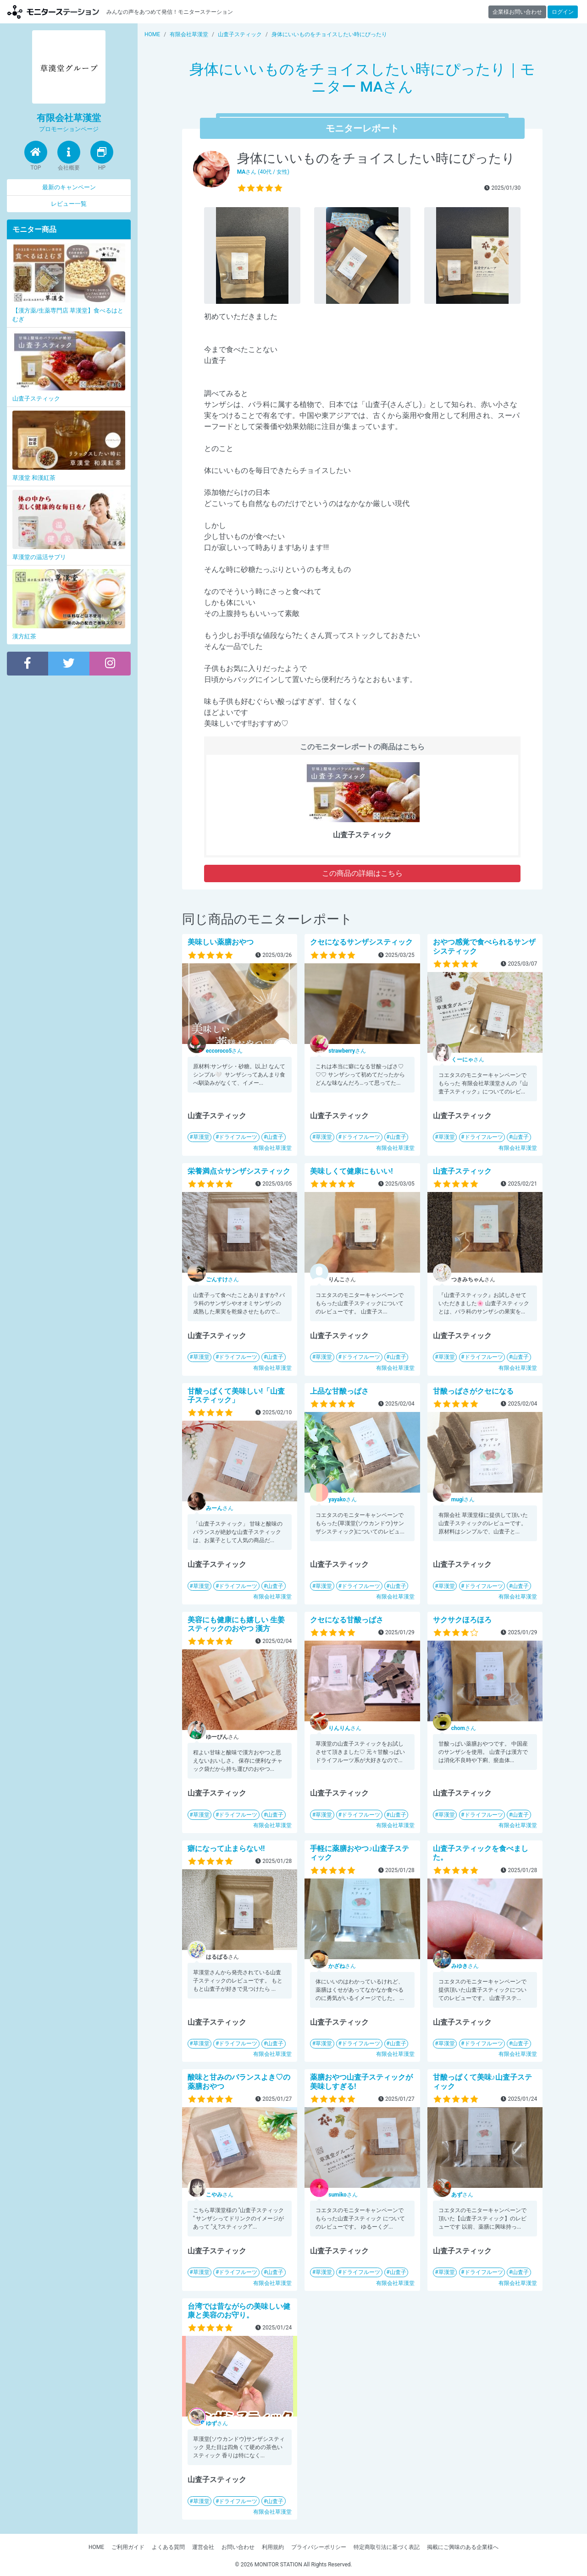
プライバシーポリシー (318, 2547)
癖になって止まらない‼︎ (226, 1848)
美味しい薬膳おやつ (221, 942)
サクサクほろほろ (462, 1619)
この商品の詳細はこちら (362, 873)
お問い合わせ (238, 2547)
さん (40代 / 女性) (263, 172)
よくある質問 (168, 2547)
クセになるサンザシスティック (361, 942)
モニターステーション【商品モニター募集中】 (53, 12)
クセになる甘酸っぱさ (346, 1619)
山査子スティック (462, 1171)
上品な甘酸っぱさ (339, 1391)
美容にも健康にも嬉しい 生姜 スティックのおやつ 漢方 (236, 1624)
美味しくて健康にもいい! (351, 1171)
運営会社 (203, 2547)
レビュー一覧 (69, 203)
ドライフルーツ (238, 1137)
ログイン (563, 12)
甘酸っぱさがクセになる (473, 1391)
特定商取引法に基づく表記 (387, 2547)
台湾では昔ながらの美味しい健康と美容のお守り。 (239, 2310)
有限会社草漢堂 (272, 1148)
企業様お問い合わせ (517, 12)
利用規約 (273, 2547)
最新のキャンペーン (69, 187)
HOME (96, 2547)
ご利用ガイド (127, 2547)
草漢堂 (201, 1137)
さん (224, 1051)
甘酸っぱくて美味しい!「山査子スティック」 (236, 1395)
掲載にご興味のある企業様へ (462, 2547)
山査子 (275, 1137)
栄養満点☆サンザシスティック (239, 1171)
